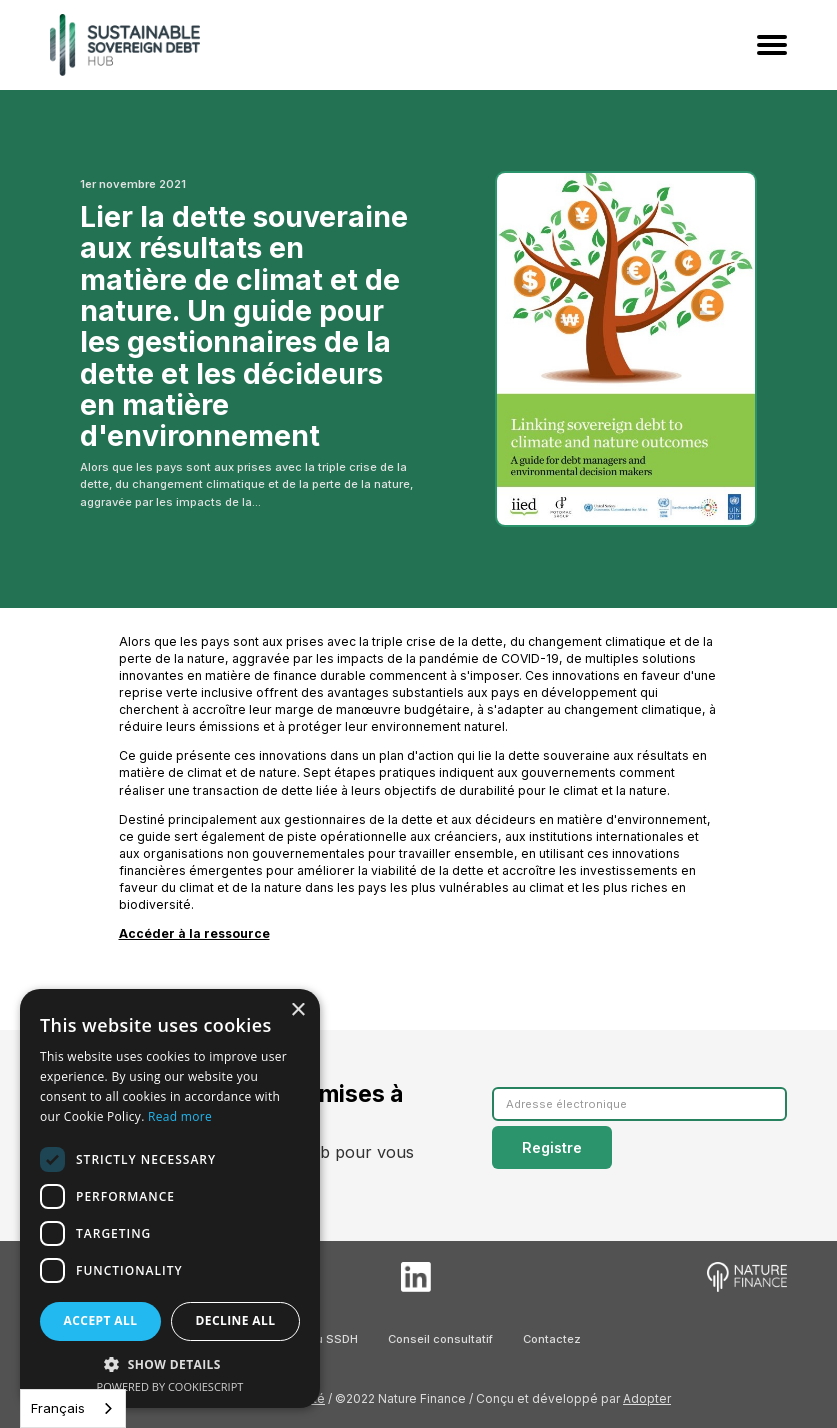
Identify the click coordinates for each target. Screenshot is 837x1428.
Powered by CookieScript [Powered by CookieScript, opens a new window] (170, 1386)
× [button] (297, 1010)
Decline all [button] (236, 1320)
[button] (170, 1364)
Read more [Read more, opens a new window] (180, 1116)
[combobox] (73, 1408)
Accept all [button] (101, 1320)
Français (58, 1408)
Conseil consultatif (440, 1339)
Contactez (552, 1339)
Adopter (647, 1398)
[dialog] (170, 1198)
